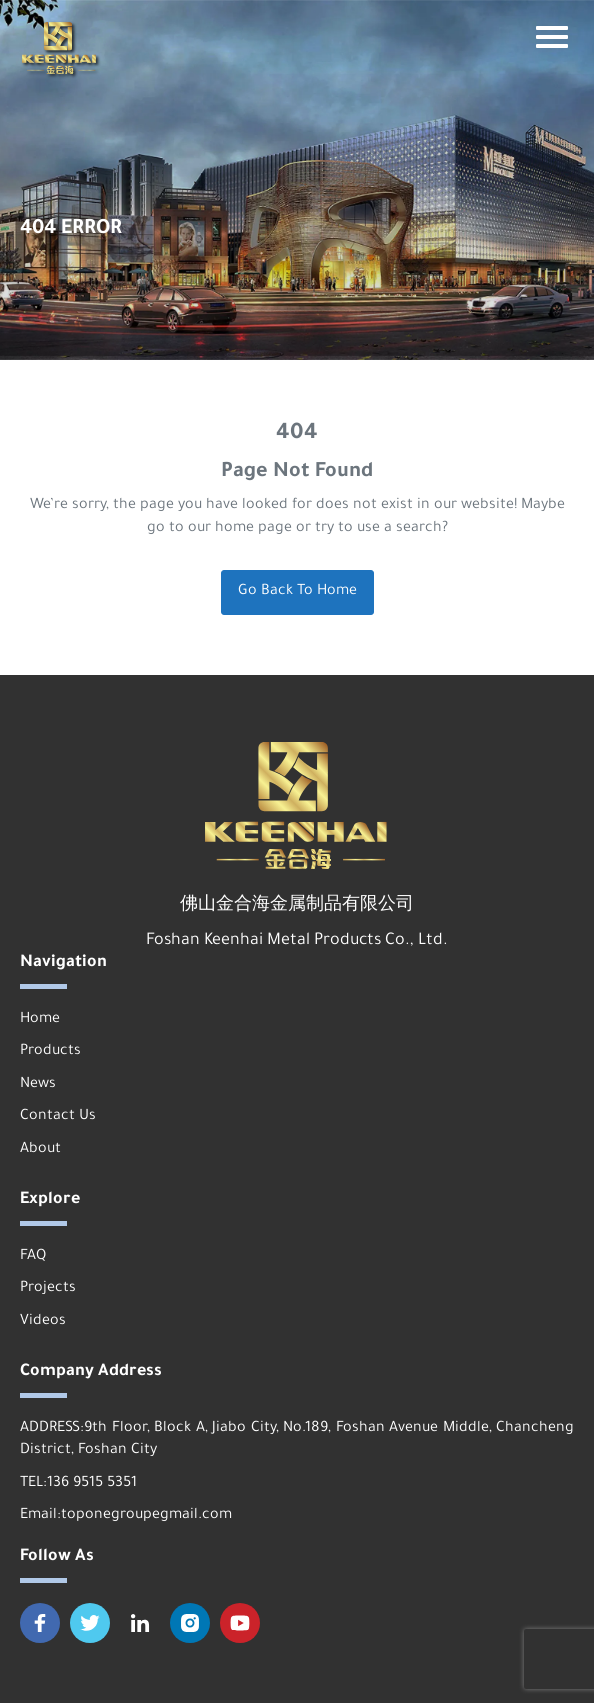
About (40, 1150)
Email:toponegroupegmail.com (126, 1516)
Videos (43, 1322)
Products (50, 1052)
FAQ (33, 1257)
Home (40, 1020)
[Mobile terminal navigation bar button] (552, 37)
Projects (48, 1289)
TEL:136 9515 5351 (78, 1484)
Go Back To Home (297, 592)
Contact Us (58, 1117)
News (38, 1085)
